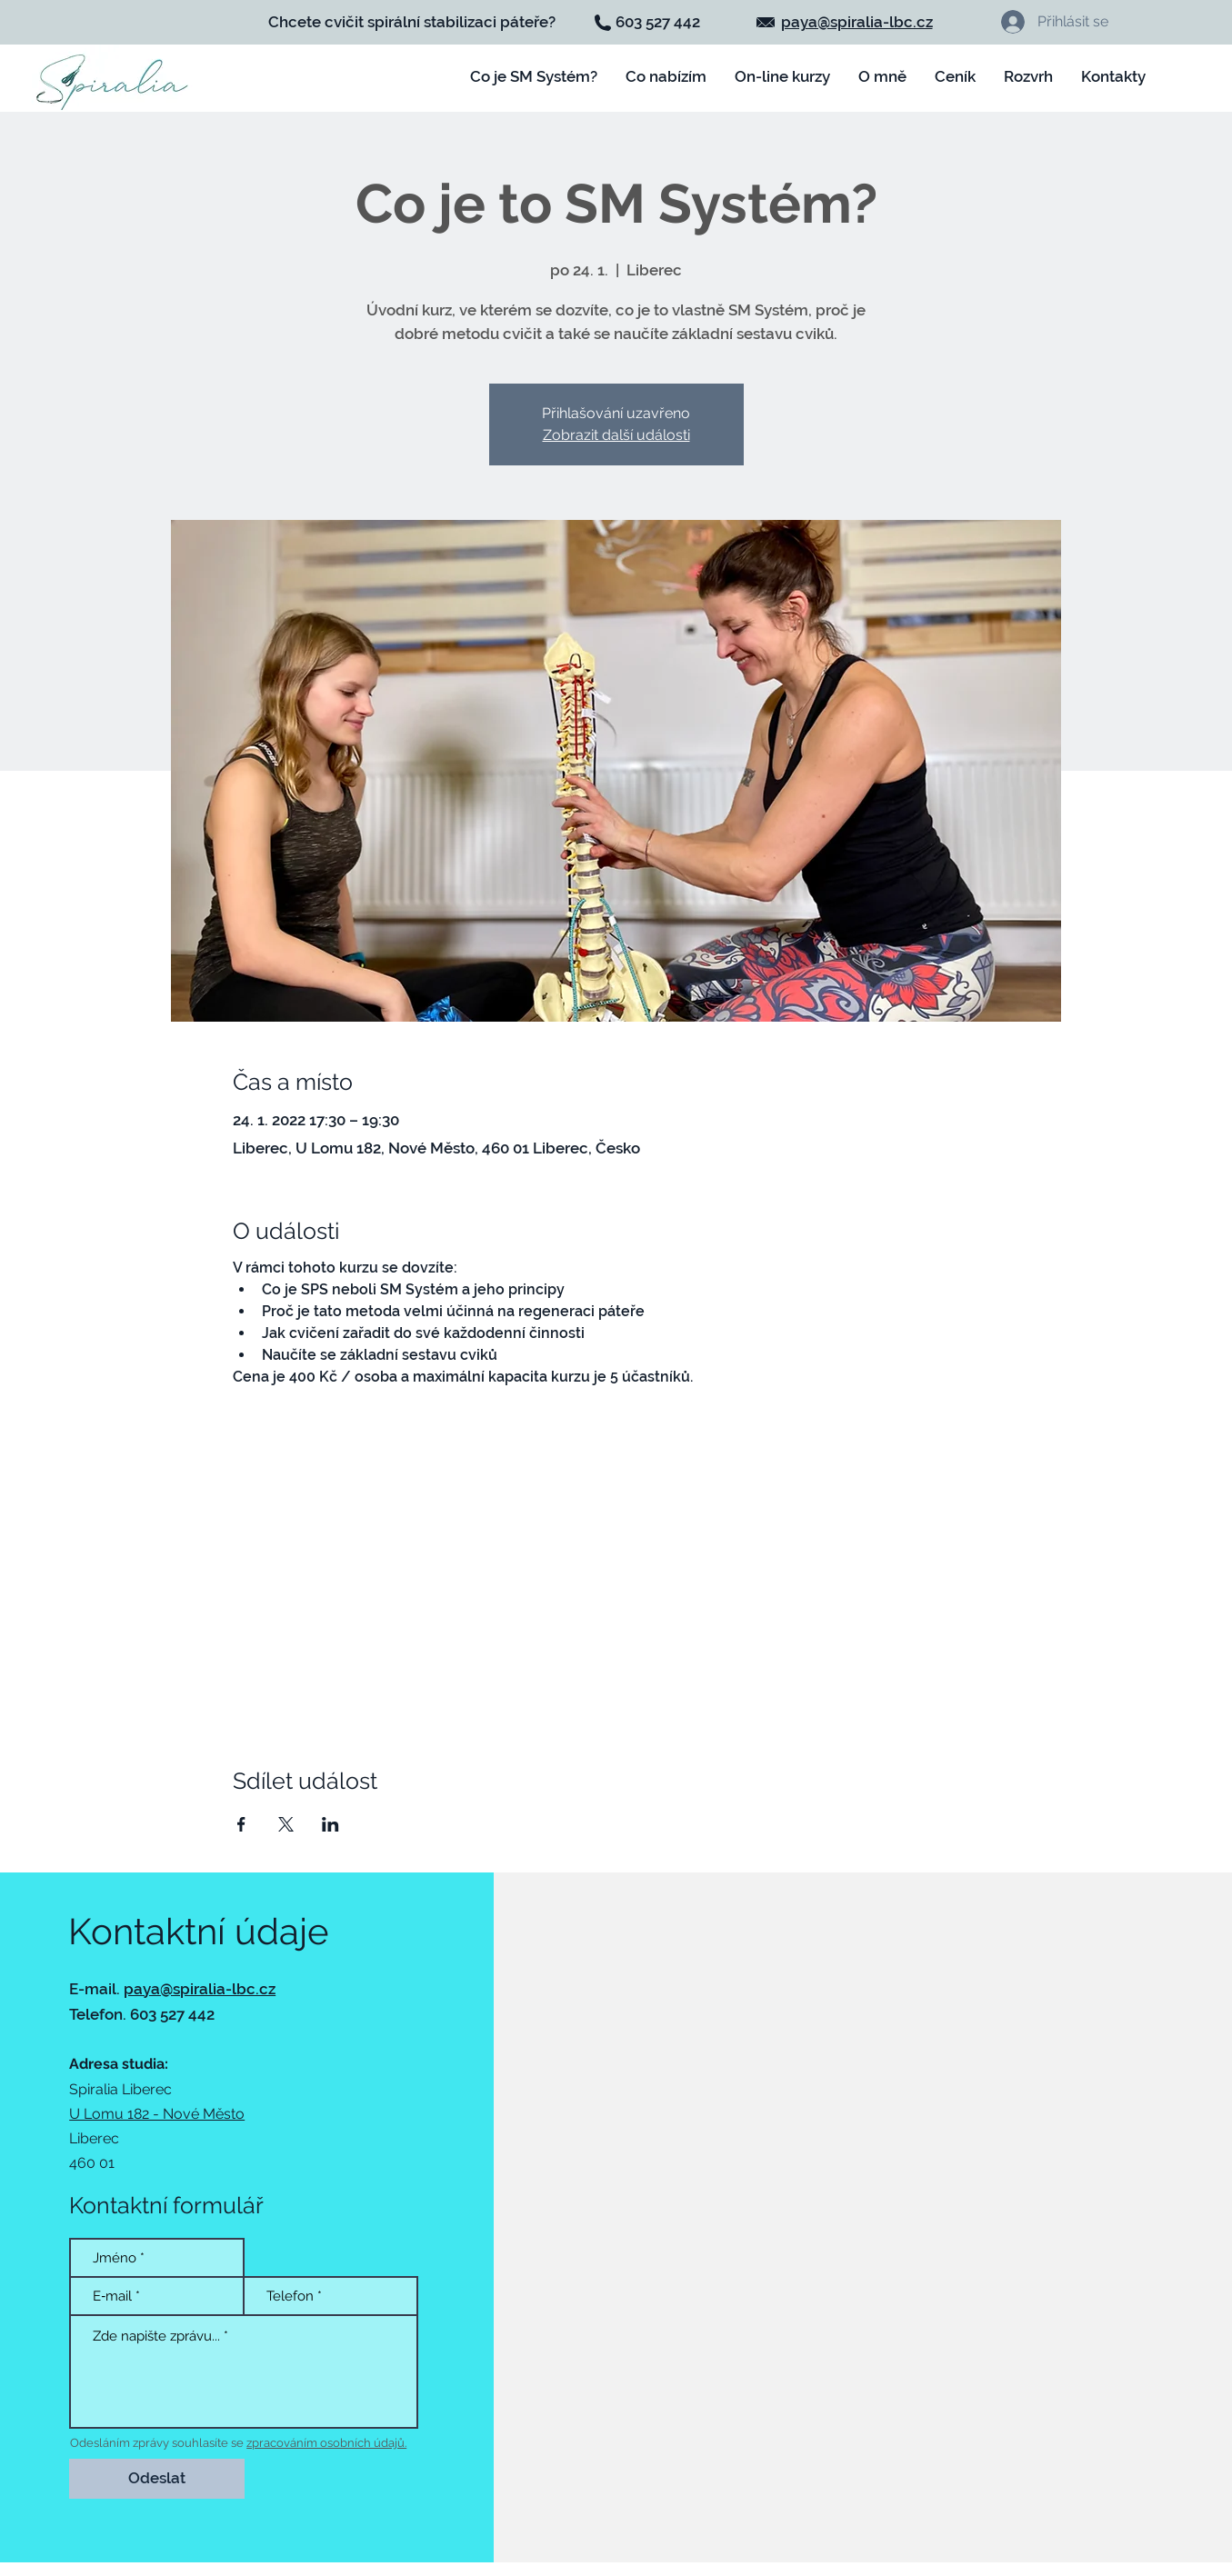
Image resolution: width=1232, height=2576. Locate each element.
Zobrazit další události (616, 435)
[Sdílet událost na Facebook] (241, 1824)
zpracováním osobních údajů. (326, 2443)
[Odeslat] (157, 2479)
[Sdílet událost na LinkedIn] (330, 1824)
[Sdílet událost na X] (286, 1824)
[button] (783, 76)
